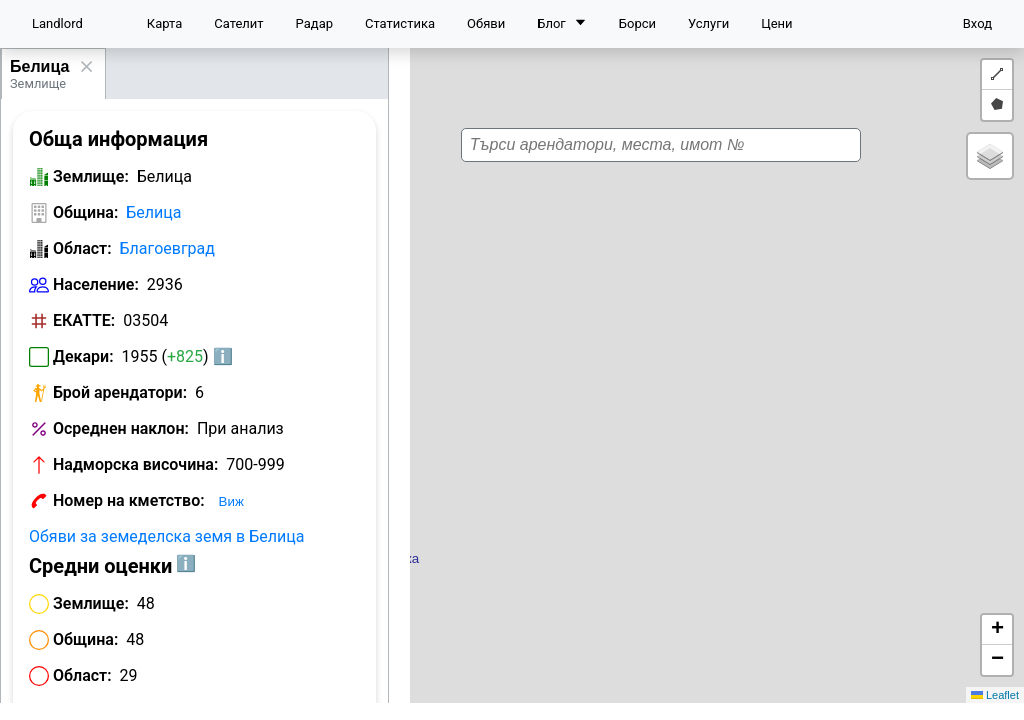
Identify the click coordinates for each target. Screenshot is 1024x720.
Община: (85, 212)
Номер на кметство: (129, 500)
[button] (731, 340)
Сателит (238, 23)
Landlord (57, 23)
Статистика (400, 23)
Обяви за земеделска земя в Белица (166, 536)
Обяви (486, 23)
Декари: (83, 356)
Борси (637, 23)
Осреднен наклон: (121, 428)
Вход (977, 23)
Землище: (91, 176)
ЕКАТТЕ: (84, 320)
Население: (96, 284)
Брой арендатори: (120, 392)
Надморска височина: (135, 464)
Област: (82, 248)
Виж (231, 501)
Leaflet (995, 695)
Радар (314, 23)
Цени (776, 23)
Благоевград (167, 248)
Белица (39, 66)
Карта (164, 23)
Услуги (708, 23)
